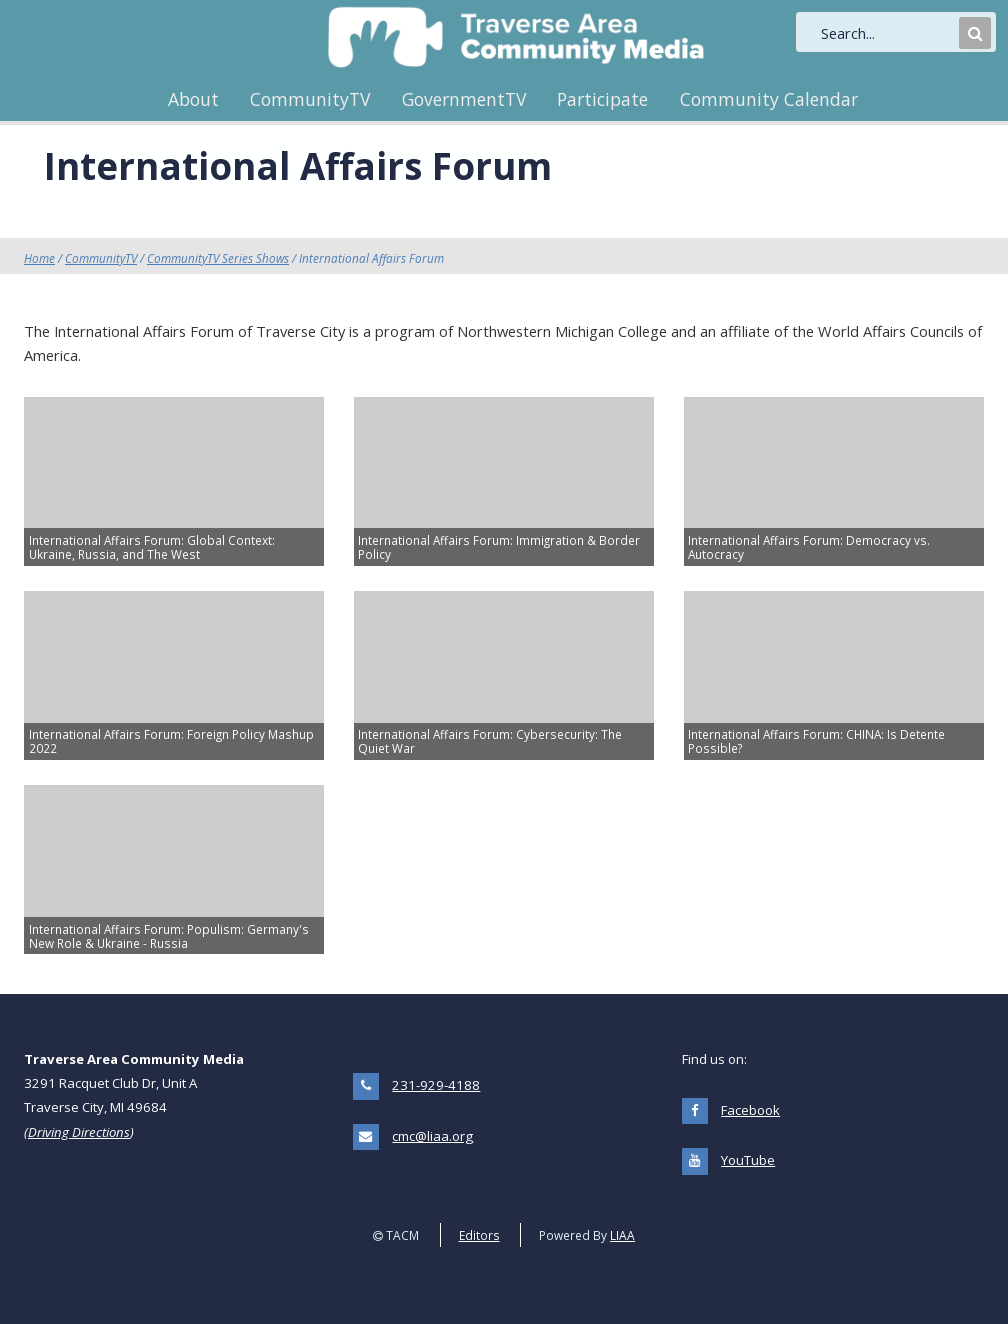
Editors (479, 1235)
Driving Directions (79, 1132)
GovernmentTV (464, 99)
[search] (888, 33)
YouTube (748, 1160)
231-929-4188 (436, 1085)
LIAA (622, 1235)
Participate (602, 99)
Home (39, 258)
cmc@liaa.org (432, 1136)
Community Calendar (769, 99)
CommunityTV (310, 99)
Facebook (750, 1110)
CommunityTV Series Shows (218, 258)
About (193, 99)
